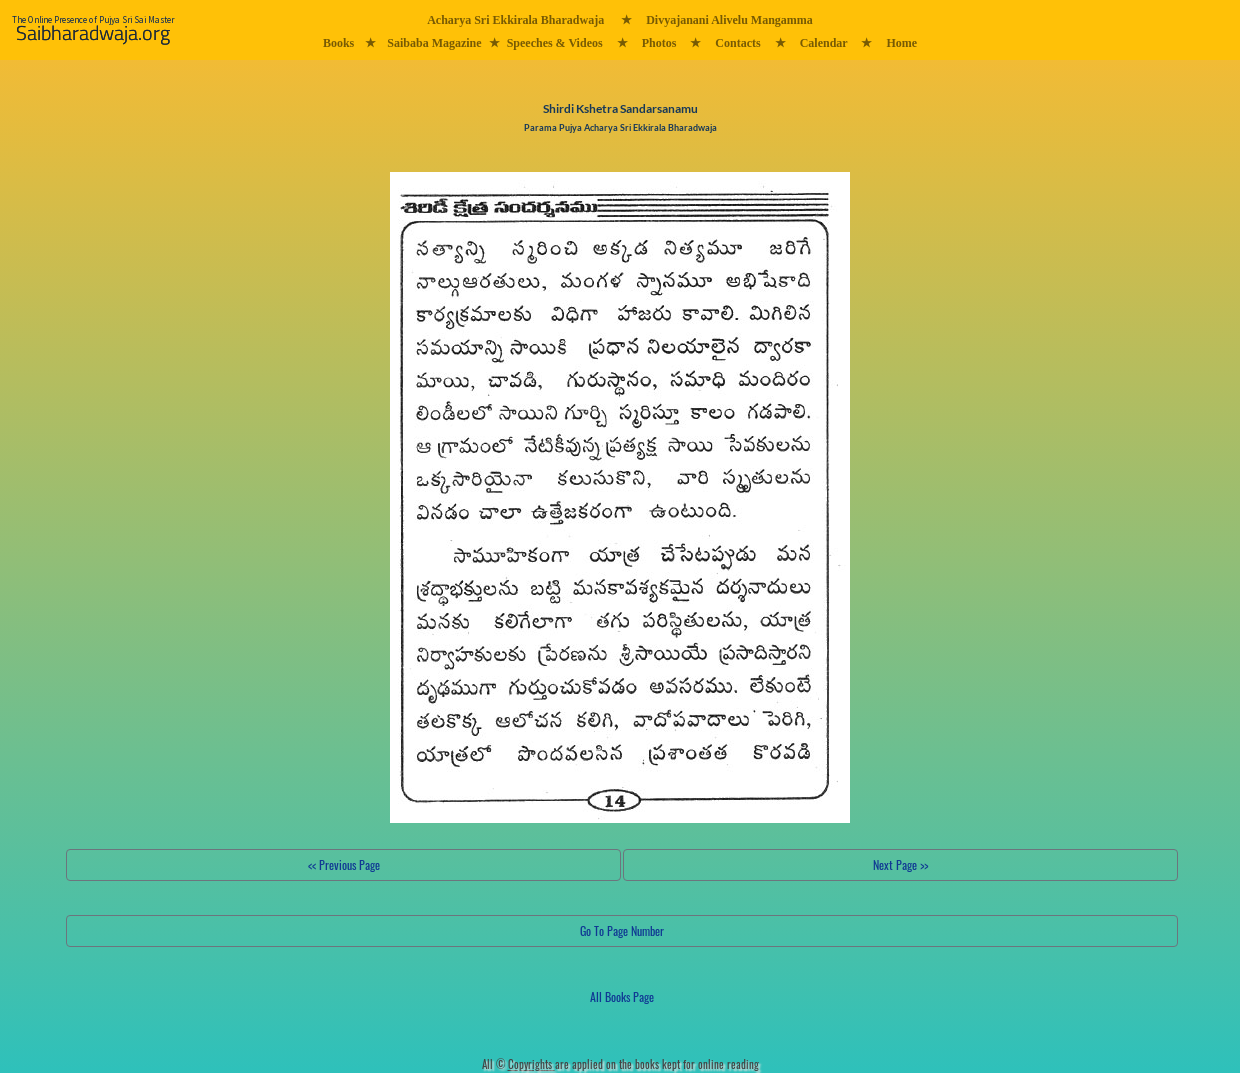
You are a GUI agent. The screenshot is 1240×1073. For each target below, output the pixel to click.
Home (901, 43)
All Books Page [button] (622, 996)
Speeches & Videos (555, 43)
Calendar (824, 43)
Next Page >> (900, 864)
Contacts (737, 43)
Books (338, 43)
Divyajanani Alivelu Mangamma (729, 20)
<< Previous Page (344, 864)
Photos (659, 43)
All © (518, 1064)
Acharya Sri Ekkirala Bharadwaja (515, 20)
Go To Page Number (622, 930)
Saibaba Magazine (434, 43)
